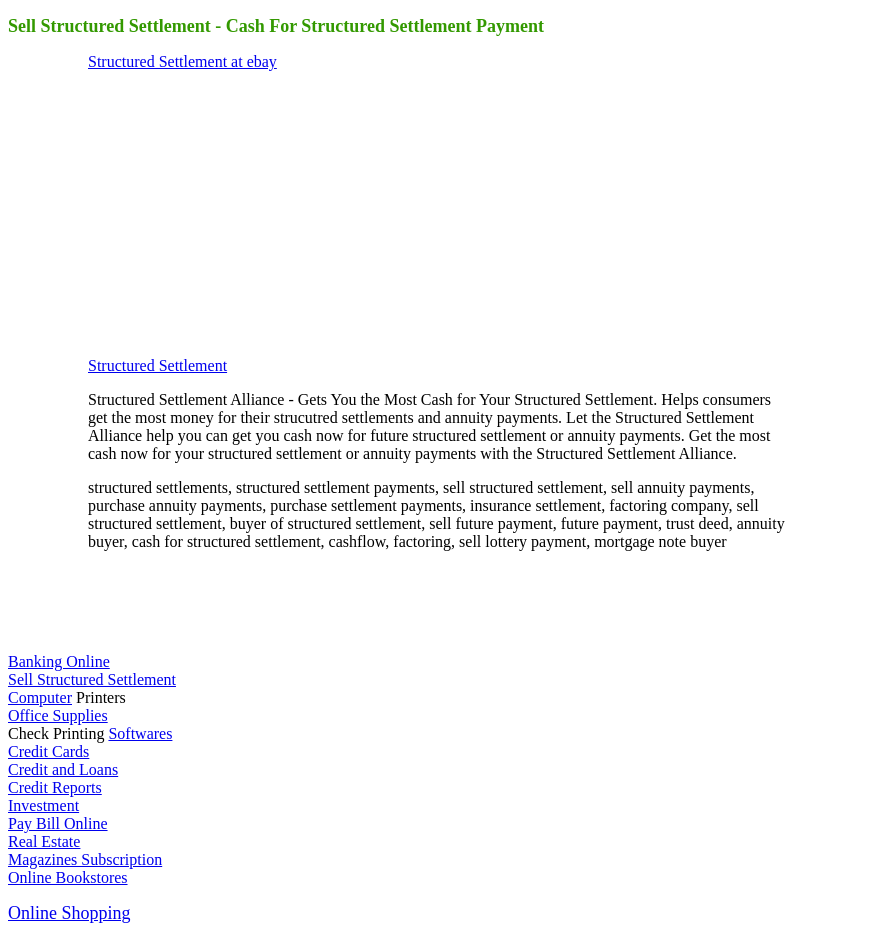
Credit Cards (48, 751)
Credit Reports (55, 787)
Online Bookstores (68, 877)
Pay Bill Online (58, 823)
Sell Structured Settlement (92, 679)
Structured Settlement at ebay (182, 61)
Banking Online (59, 661)
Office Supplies (58, 715)
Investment (43, 805)
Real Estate (44, 841)
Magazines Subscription (85, 859)
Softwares (140, 733)
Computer (40, 697)
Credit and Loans (63, 769)
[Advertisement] (238, 212)
